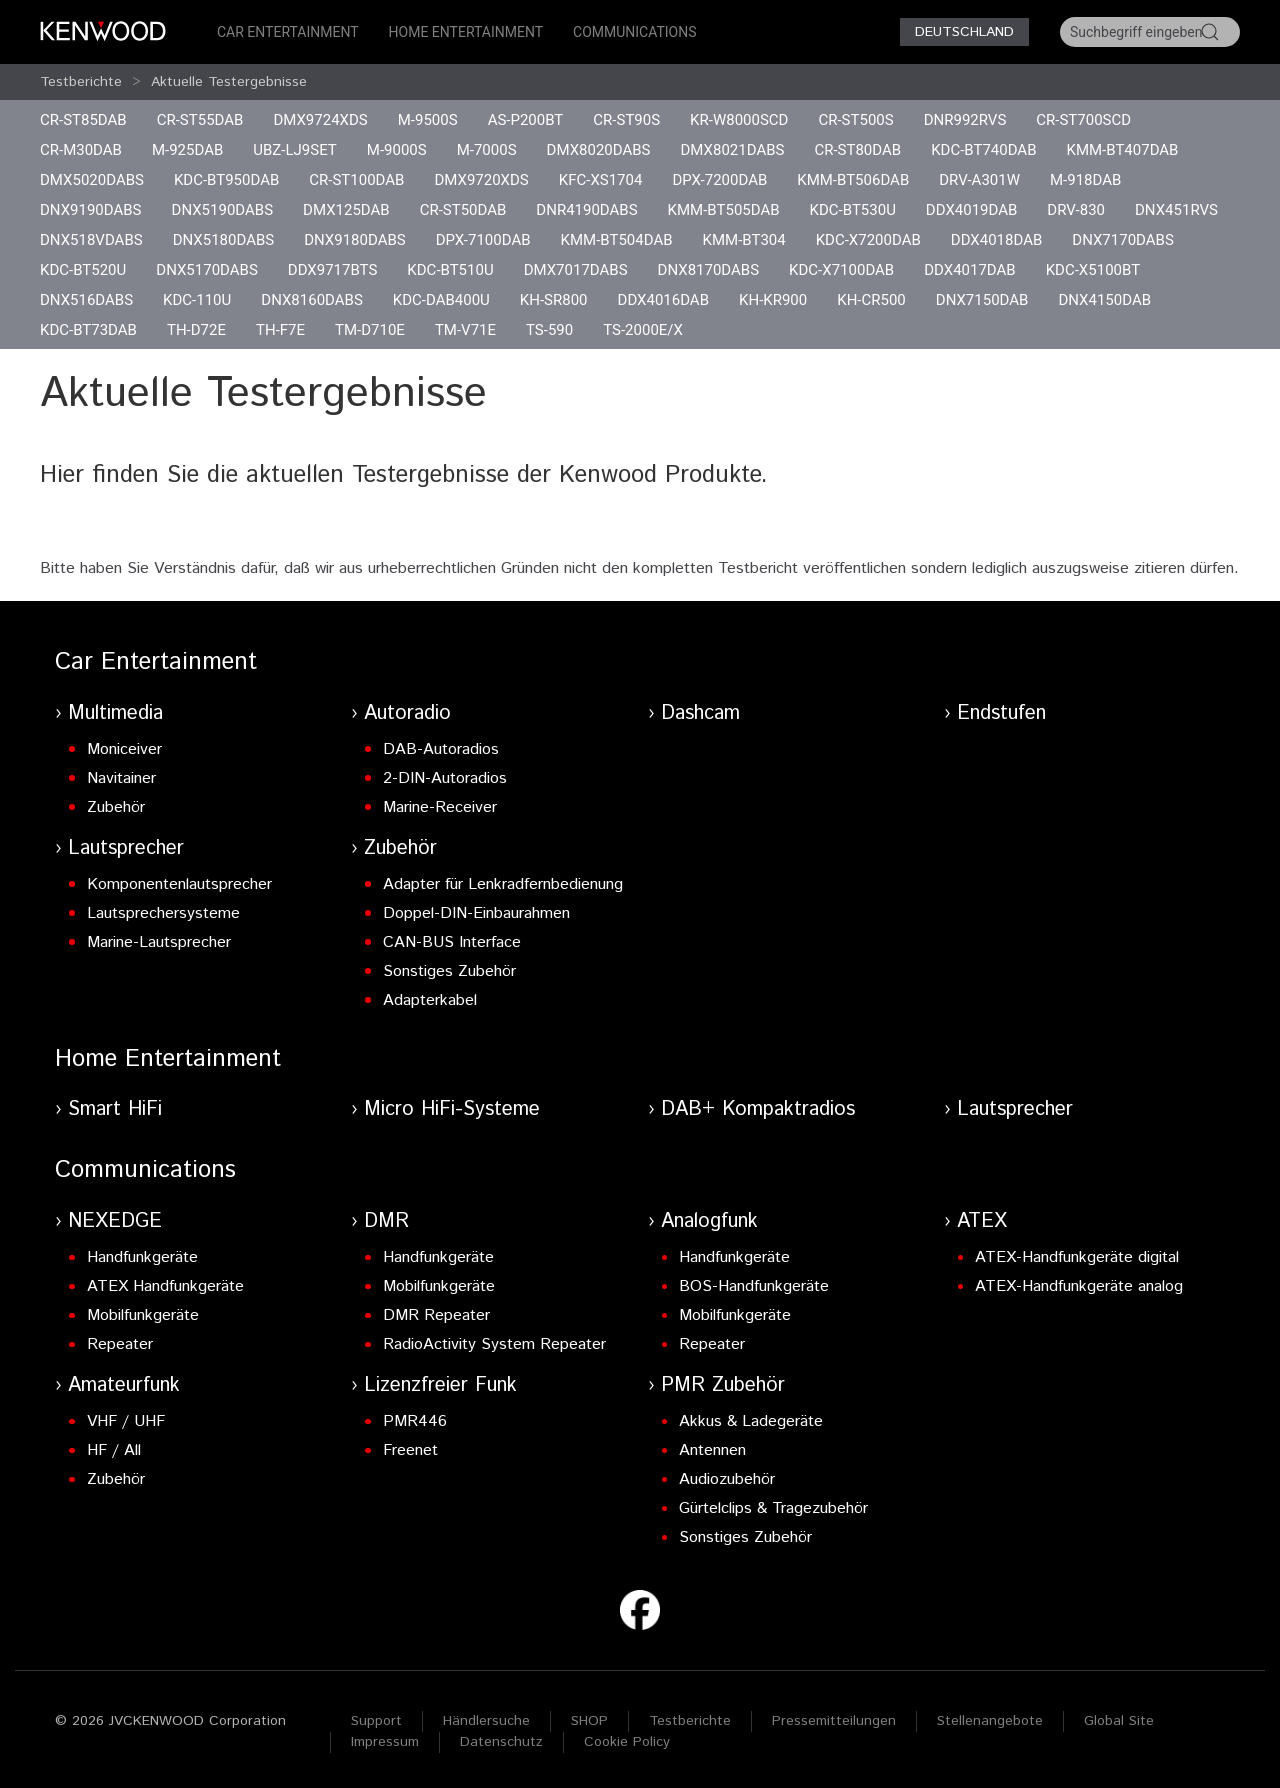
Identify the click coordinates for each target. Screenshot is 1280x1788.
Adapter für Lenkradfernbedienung (503, 884)
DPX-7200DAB (719, 180)
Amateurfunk (124, 1385)
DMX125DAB (346, 210)
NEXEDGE (115, 1221)
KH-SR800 (554, 300)
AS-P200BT (526, 120)
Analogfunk (709, 1221)
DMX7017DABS (576, 270)
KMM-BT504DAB (617, 240)
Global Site (1119, 1721)
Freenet (410, 1450)
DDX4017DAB (969, 270)
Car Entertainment (288, 32)
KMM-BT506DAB (853, 180)
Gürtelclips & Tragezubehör (773, 1508)
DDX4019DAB (971, 210)
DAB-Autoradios (441, 749)
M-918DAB (1085, 180)
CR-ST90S (626, 120)
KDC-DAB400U (441, 300)
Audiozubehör (727, 1479)
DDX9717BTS (333, 270)
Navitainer (121, 778)
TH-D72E (196, 330)
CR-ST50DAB (463, 210)
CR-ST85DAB (83, 120)
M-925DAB (187, 150)
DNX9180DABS (355, 240)
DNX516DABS (86, 300)
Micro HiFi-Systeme (452, 1109)
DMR (386, 1221)
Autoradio (407, 713)
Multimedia (115, 713)
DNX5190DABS (223, 210)
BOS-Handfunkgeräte (754, 1286)
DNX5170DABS (207, 270)
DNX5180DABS (224, 240)
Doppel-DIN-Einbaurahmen (476, 913)
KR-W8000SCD (739, 120)
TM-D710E (370, 330)
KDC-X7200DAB (868, 240)
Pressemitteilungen (834, 1721)
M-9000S (397, 150)
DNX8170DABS (709, 270)
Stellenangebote (990, 1721)
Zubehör (116, 807)
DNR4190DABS (586, 210)
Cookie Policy (627, 1742)
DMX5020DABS (92, 180)
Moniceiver (124, 749)
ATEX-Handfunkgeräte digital (1077, 1257)
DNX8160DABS (312, 300)
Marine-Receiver (440, 807)
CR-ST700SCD (1083, 120)
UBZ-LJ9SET (295, 150)
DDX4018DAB (996, 240)
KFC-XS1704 (601, 180)
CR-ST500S (855, 120)
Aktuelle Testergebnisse (229, 82)
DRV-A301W (979, 180)
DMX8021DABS (733, 150)
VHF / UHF (126, 1421)
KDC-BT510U (450, 270)
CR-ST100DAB (356, 180)
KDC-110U (197, 300)
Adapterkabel (430, 1000)
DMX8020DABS (599, 150)
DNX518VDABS (91, 240)
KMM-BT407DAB (1123, 150)
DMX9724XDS (320, 120)
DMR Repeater (436, 1315)
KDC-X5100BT (1093, 270)
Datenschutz (501, 1742)
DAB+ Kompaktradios (758, 1109)
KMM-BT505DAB (724, 210)
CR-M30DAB (81, 150)
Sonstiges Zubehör (449, 971)
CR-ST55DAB (200, 120)
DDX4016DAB (663, 300)
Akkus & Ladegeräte (751, 1421)
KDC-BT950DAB (226, 180)
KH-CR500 (871, 300)
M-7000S (487, 150)
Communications (635, 32)
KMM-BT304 (744, 240)
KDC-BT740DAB (983, 150)
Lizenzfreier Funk (440, 1385)
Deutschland (964, 32)
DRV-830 (1076, 210)
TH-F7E (280, 330)
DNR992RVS (965, 120)
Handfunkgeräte (142, 1257)
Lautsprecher (126, 848)
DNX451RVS (1176, 210)
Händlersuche (486, 1721)
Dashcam (700, 713)
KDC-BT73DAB (88, 330)
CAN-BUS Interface (452, 942)
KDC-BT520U (83, 270)
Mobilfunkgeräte (143, 1315)
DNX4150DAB (1104, 300)
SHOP (589, 1721)
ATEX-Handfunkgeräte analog (1079, 1286)
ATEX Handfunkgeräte (165, 1286)
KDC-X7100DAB (841, 270)
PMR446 (415, 1421)
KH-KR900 (773, 300)
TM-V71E (465, 330)
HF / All (114, 1450)
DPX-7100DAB (483, 240)
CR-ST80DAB (857, 150)
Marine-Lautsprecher (159, 942)
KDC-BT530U (853, 210)
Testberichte (81, 82)
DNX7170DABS (1123, 240)
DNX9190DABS (91, 210)
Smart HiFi (115, 1109)
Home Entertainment (466, 32)
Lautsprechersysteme (163, 913)
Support (376, 1721)
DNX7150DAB (982, 300)
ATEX (982, 1221)
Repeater (120, 1344)
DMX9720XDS (481, 180)
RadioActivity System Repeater (494, 1344)
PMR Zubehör (723, 1385)
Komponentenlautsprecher (179, 884)
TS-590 (549, 330)
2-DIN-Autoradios (445, 778)
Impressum (385, 1742)
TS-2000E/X (643, 330)
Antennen (712, 1450)
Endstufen (1001, 713)
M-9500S (428, 120)
